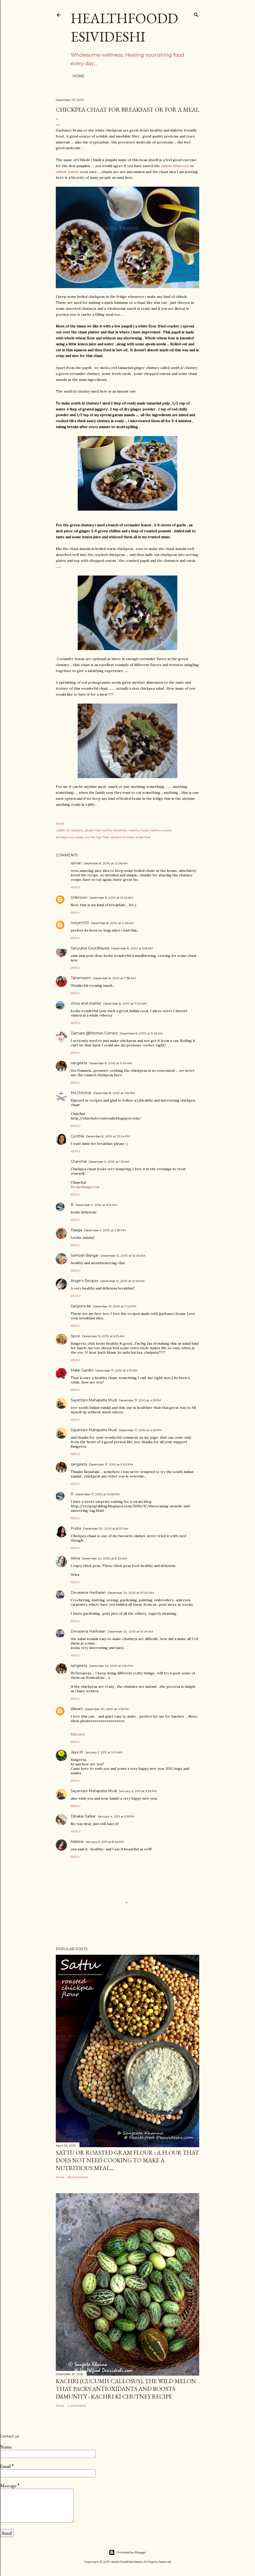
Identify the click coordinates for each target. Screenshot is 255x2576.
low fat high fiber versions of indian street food (118, 837)
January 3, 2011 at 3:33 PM (138, 1791)
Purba (76, 1528)
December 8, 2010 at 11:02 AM (124, 1003)
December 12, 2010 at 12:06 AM (123, 1255)
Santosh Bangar (85, 1255)
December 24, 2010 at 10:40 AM (131, 1593)
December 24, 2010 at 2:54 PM (111, 1666)
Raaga (76, 1230)
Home (78, 76)
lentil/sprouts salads (69, 837)
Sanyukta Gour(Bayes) (90, 948)
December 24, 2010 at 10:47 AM (130, 1631)
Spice (75, 1336)
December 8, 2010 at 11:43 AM (141, 1033)
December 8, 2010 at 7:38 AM (114, 978)
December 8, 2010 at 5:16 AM (132, 948)
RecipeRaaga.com (85, 1187)
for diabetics (74, 830)
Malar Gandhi (82, 1370)
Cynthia (77, 1136)
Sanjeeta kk (81, 1306)
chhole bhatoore (175, 166)
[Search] (196, 14)
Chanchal (79, 1161)
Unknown (79, 897)
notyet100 (80, 923)
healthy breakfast (114, 830)
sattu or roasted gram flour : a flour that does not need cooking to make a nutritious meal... (127, 2160)
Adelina (77, 1841)
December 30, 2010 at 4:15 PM (106, 1709)
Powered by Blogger (127, 2552)
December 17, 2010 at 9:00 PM (111, 1464)
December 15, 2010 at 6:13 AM (103, 1336)
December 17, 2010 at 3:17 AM (116, 1370)
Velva (75, 1558)
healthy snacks (160, 830)
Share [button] (60, 823)
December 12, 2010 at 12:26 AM (122, 1281)
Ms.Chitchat (81, 1093)
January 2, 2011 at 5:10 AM (103, 1752)
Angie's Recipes (84, 1281)
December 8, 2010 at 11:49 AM (110, 1063)
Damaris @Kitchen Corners (94, 1033)
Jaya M (77, 1752)
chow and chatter (86, 1003)
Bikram (77, 1709)
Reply (75, 887)
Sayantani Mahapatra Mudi (94, 1400)
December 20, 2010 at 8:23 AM (104, 1558)
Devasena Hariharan (88, 1592)
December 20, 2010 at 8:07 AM (105, 1528)
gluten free (92, 830)
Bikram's (78, 1734)
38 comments (78, 2177)
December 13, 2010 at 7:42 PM (114, 1306)
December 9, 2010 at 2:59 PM (105, 1230)
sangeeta (79, 1063)
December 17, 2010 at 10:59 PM (97, 1494)
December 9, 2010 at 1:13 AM (109, 1161)
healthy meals (138, 830)
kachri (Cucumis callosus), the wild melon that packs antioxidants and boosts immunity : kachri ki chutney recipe (126, 2388)
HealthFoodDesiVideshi (124, 27)
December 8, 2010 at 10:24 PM (108, 1136)
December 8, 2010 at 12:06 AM (106, 863)
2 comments (77, 2405)
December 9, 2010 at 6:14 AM (96, 1205)
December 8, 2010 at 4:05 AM (112, 923)
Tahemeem (81, 978)
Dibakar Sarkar (83, 1816)
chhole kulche (67, 172)
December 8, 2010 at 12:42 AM (111, 897)
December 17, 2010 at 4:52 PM (140, 1430)
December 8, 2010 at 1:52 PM (114, 1093)
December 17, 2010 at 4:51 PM (140, 1400)
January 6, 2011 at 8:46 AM (104, 1842)
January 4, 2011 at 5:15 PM (116, 1816)
